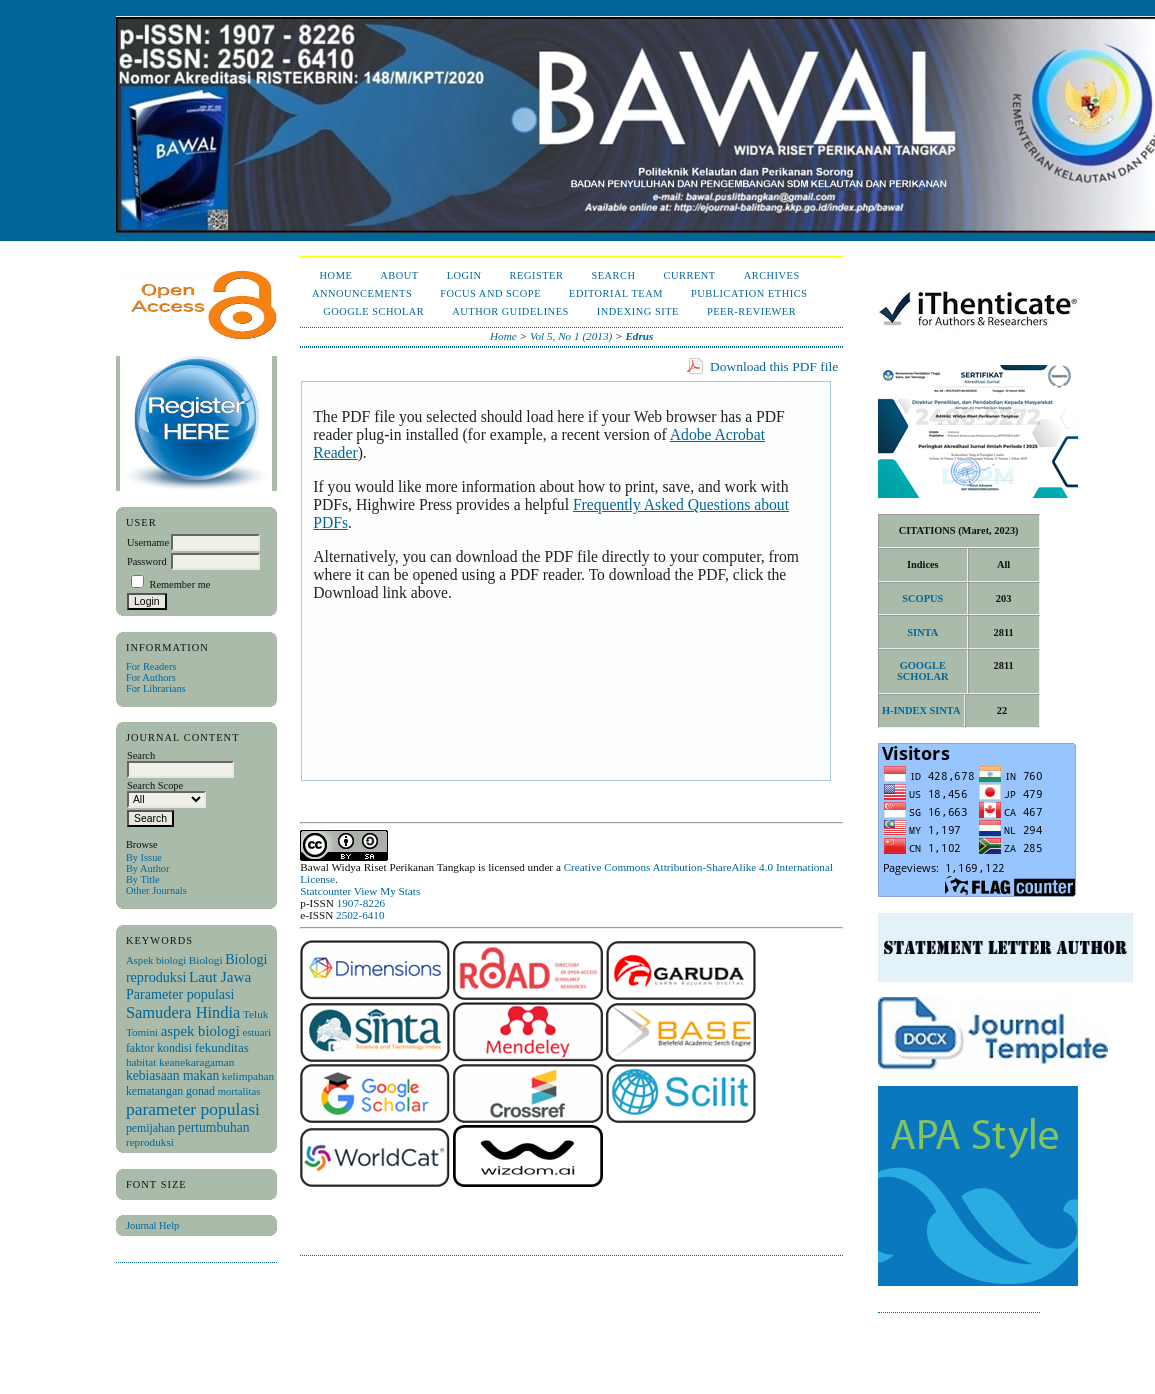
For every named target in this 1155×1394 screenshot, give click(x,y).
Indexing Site (638, 311)
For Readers (151, 666)
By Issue (144, 857)
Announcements (362, 293)
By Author (148, 868)
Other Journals (156, 890)
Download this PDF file (774, 366)
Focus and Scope (490, 293)
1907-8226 (361, 903)
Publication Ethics (749, 293)
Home (336, 275)
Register (537, 275)
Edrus (639, 336)
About (399, 275)
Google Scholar (373, 311)
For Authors (151, 677)
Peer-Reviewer (751, 311)
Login (464, 275)
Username (148, 542)
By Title (143, 879)
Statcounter (325, 891)
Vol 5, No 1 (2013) (571, 336)
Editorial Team (616, 293)
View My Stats (387, 891)
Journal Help (152, 1225)
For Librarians (156, 688)
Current (690, 275)
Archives (772, 275)
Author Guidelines (510, 311)
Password (147, 561)
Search (613, 275)
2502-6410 (360, 915)
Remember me (180, 584)
